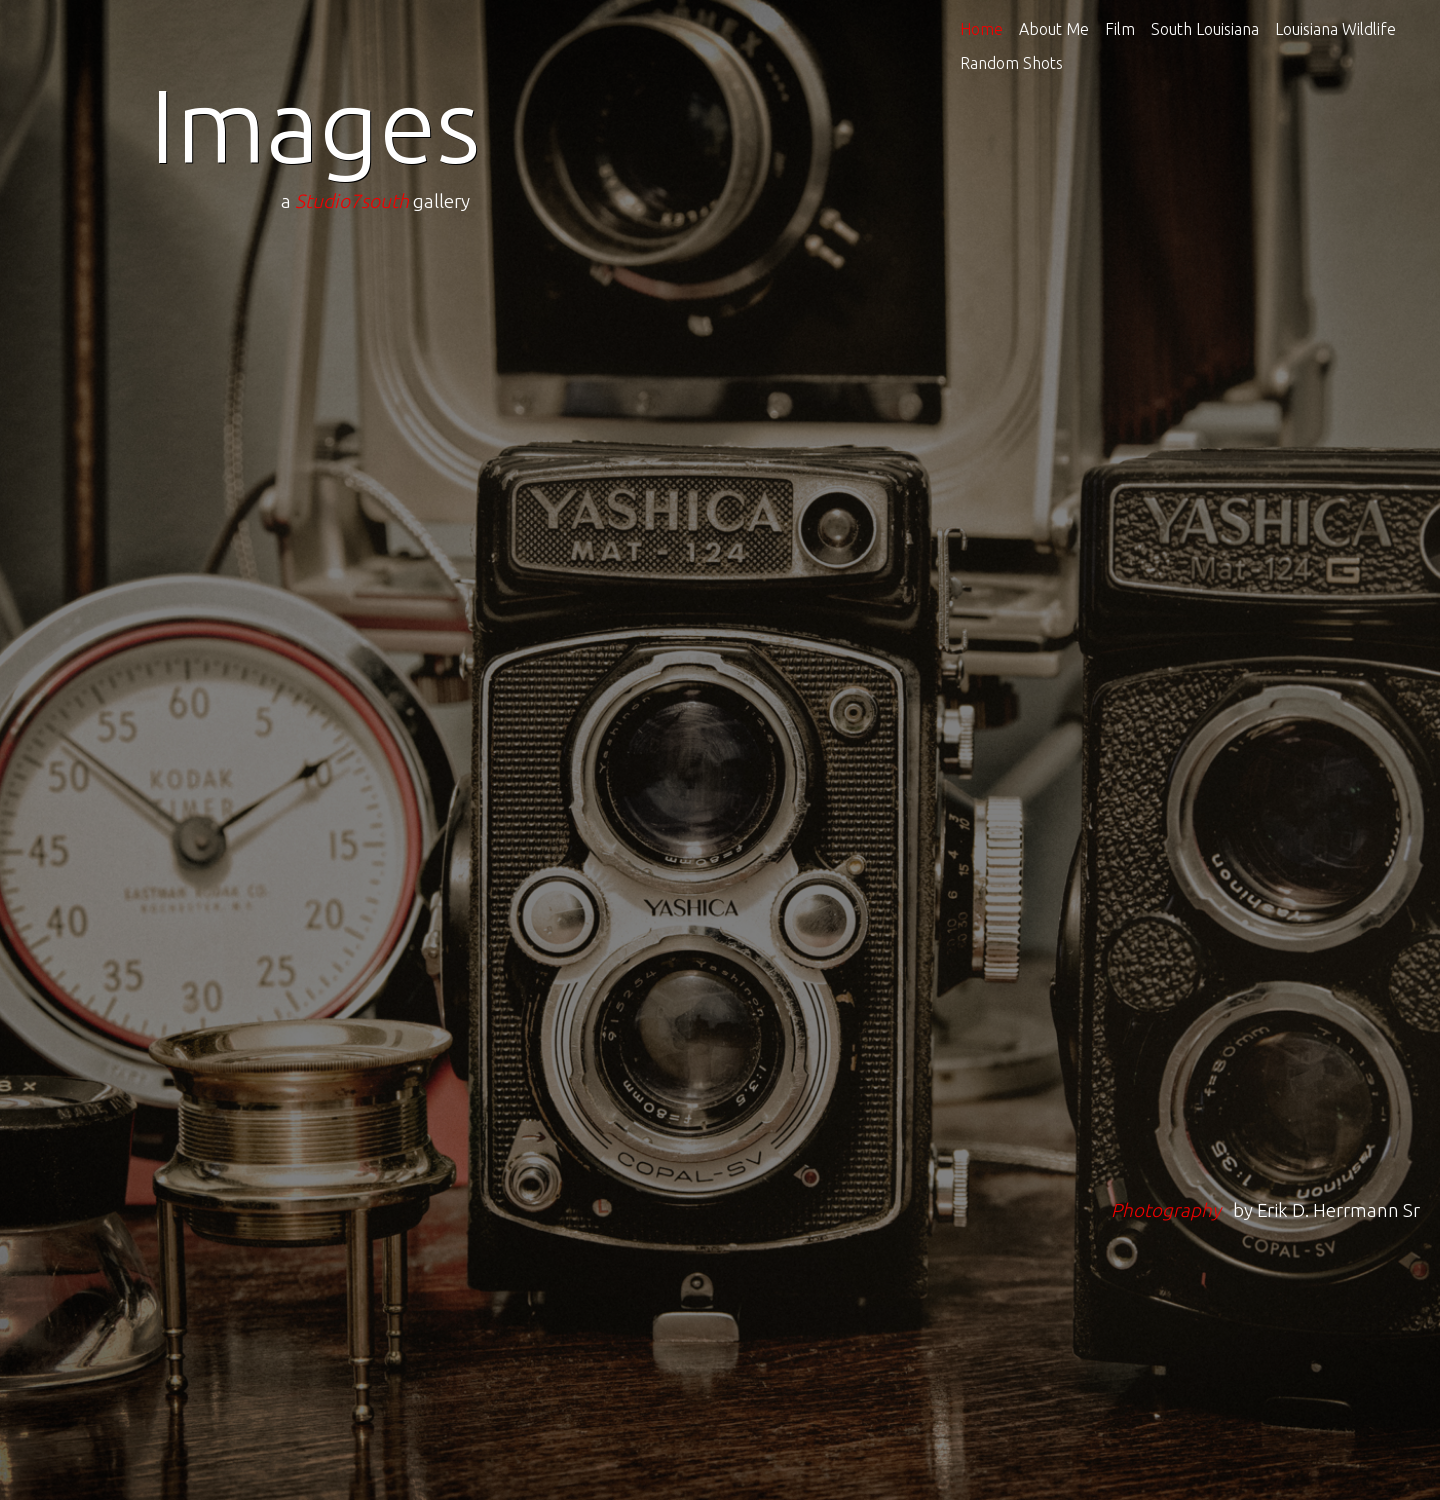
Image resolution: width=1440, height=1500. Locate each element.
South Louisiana (1205, 29)
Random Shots (1011, 63)
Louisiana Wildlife (1335, 29)
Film (1120, 29)
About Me (1054, 29)
